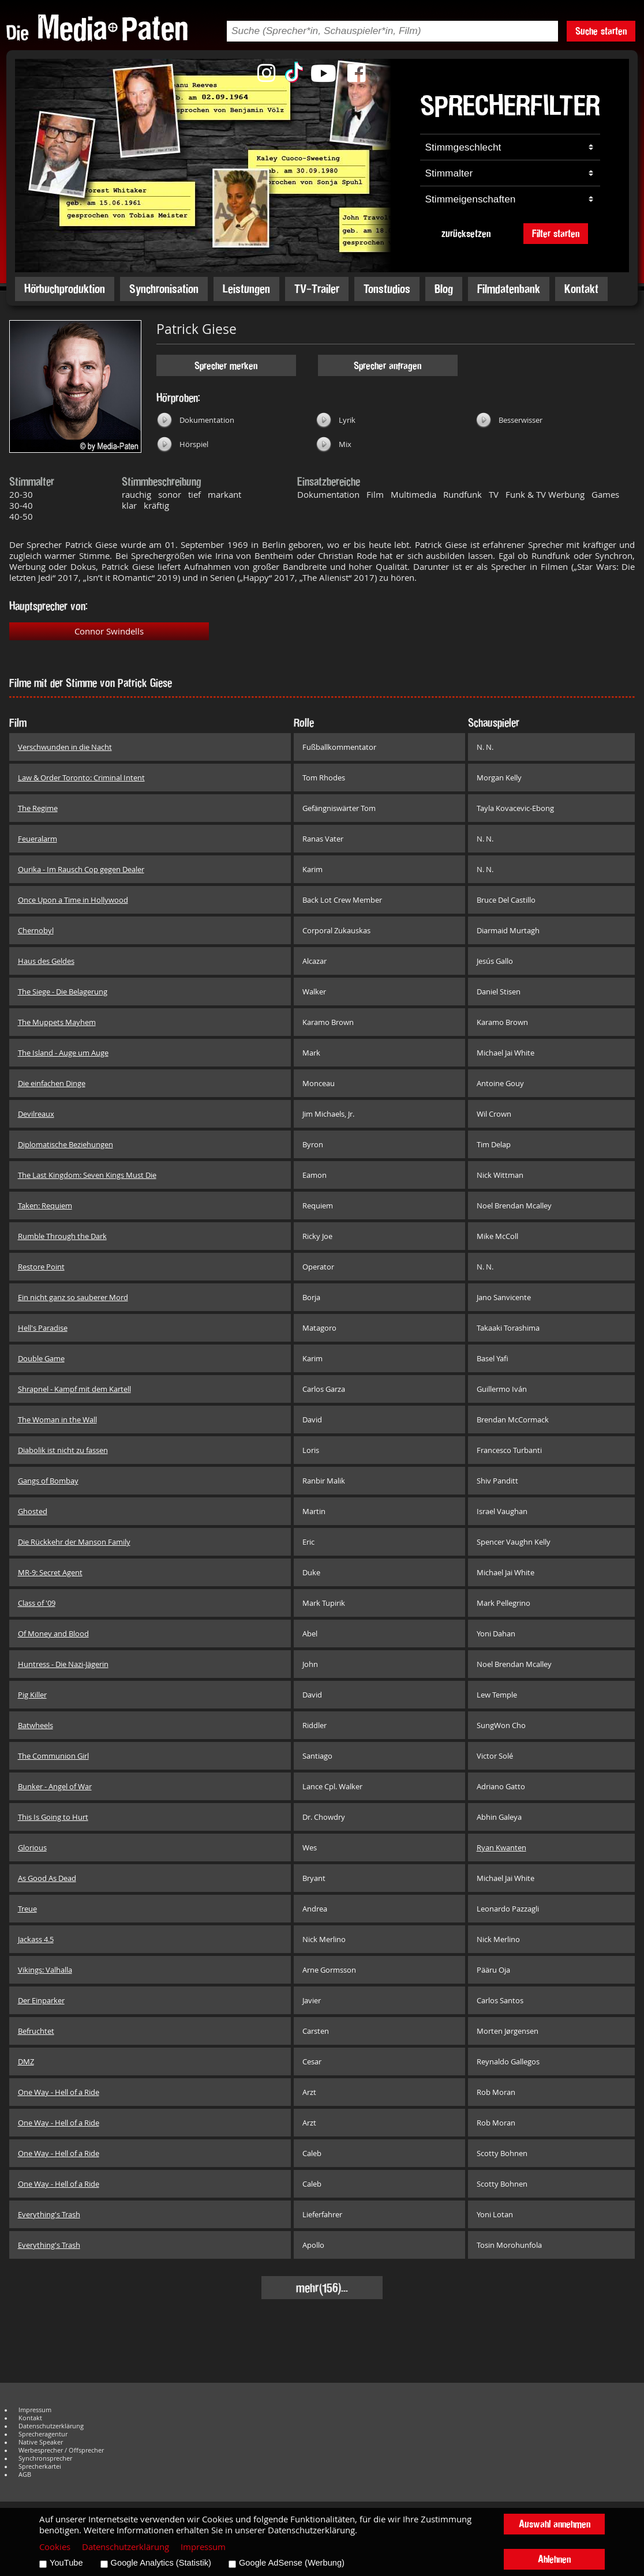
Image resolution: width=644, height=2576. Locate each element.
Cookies (54, 2546)
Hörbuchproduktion (64, 288)
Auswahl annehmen (554, 2524)
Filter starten (555, 233)
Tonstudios (387, 288)
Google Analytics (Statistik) (161, 2562)
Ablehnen (554, 2559)
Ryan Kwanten (501, 1847)
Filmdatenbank (508, 288)
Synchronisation (164, 288)
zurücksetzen (466, 233)
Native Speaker (40, 2442)
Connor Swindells (109, 631)
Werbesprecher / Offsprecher (61, 2450)
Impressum (34, 2410)
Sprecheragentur (43, 2434)
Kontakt (581, 288)
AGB (24, 2474)
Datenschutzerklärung (51, 2426)
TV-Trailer (316, 288)
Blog (444, 288)
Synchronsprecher (45, 2458)
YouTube (66, 2562)
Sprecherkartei (39, 2466)
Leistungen (246, 288)
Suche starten (601, 31)
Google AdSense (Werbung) (292, 2562)
